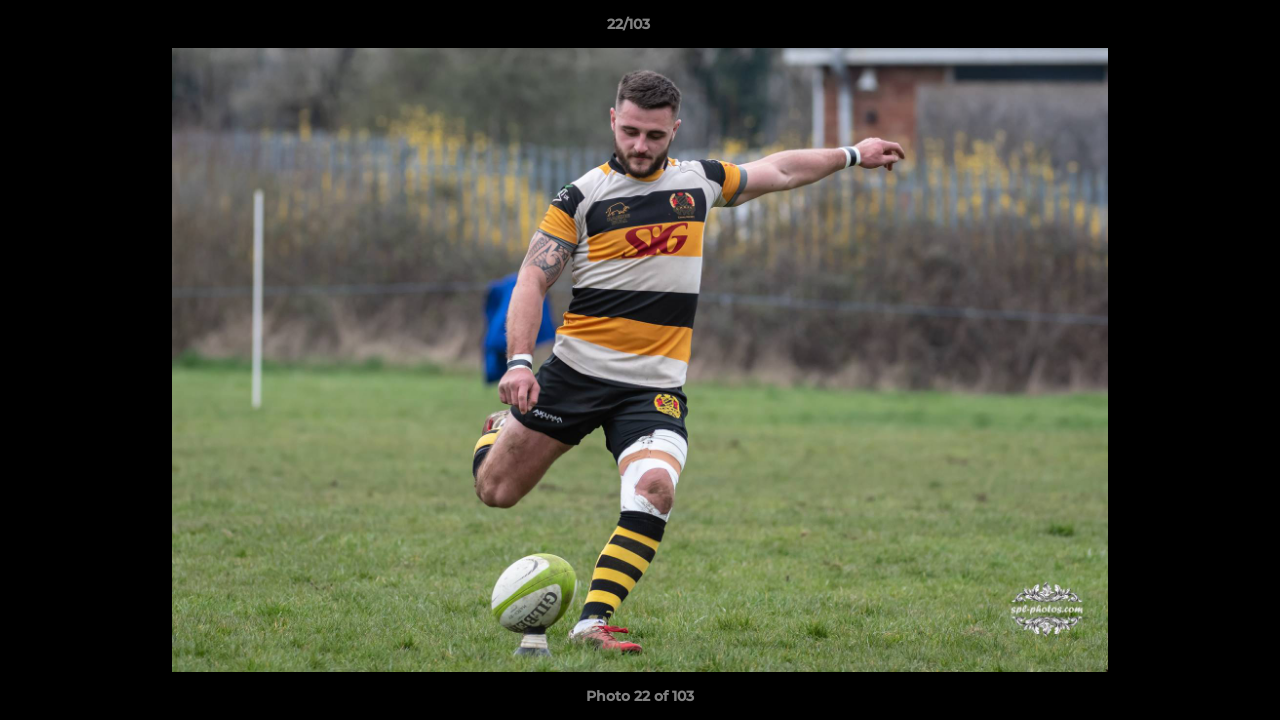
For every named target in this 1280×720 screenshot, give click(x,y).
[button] (1196, 29)
